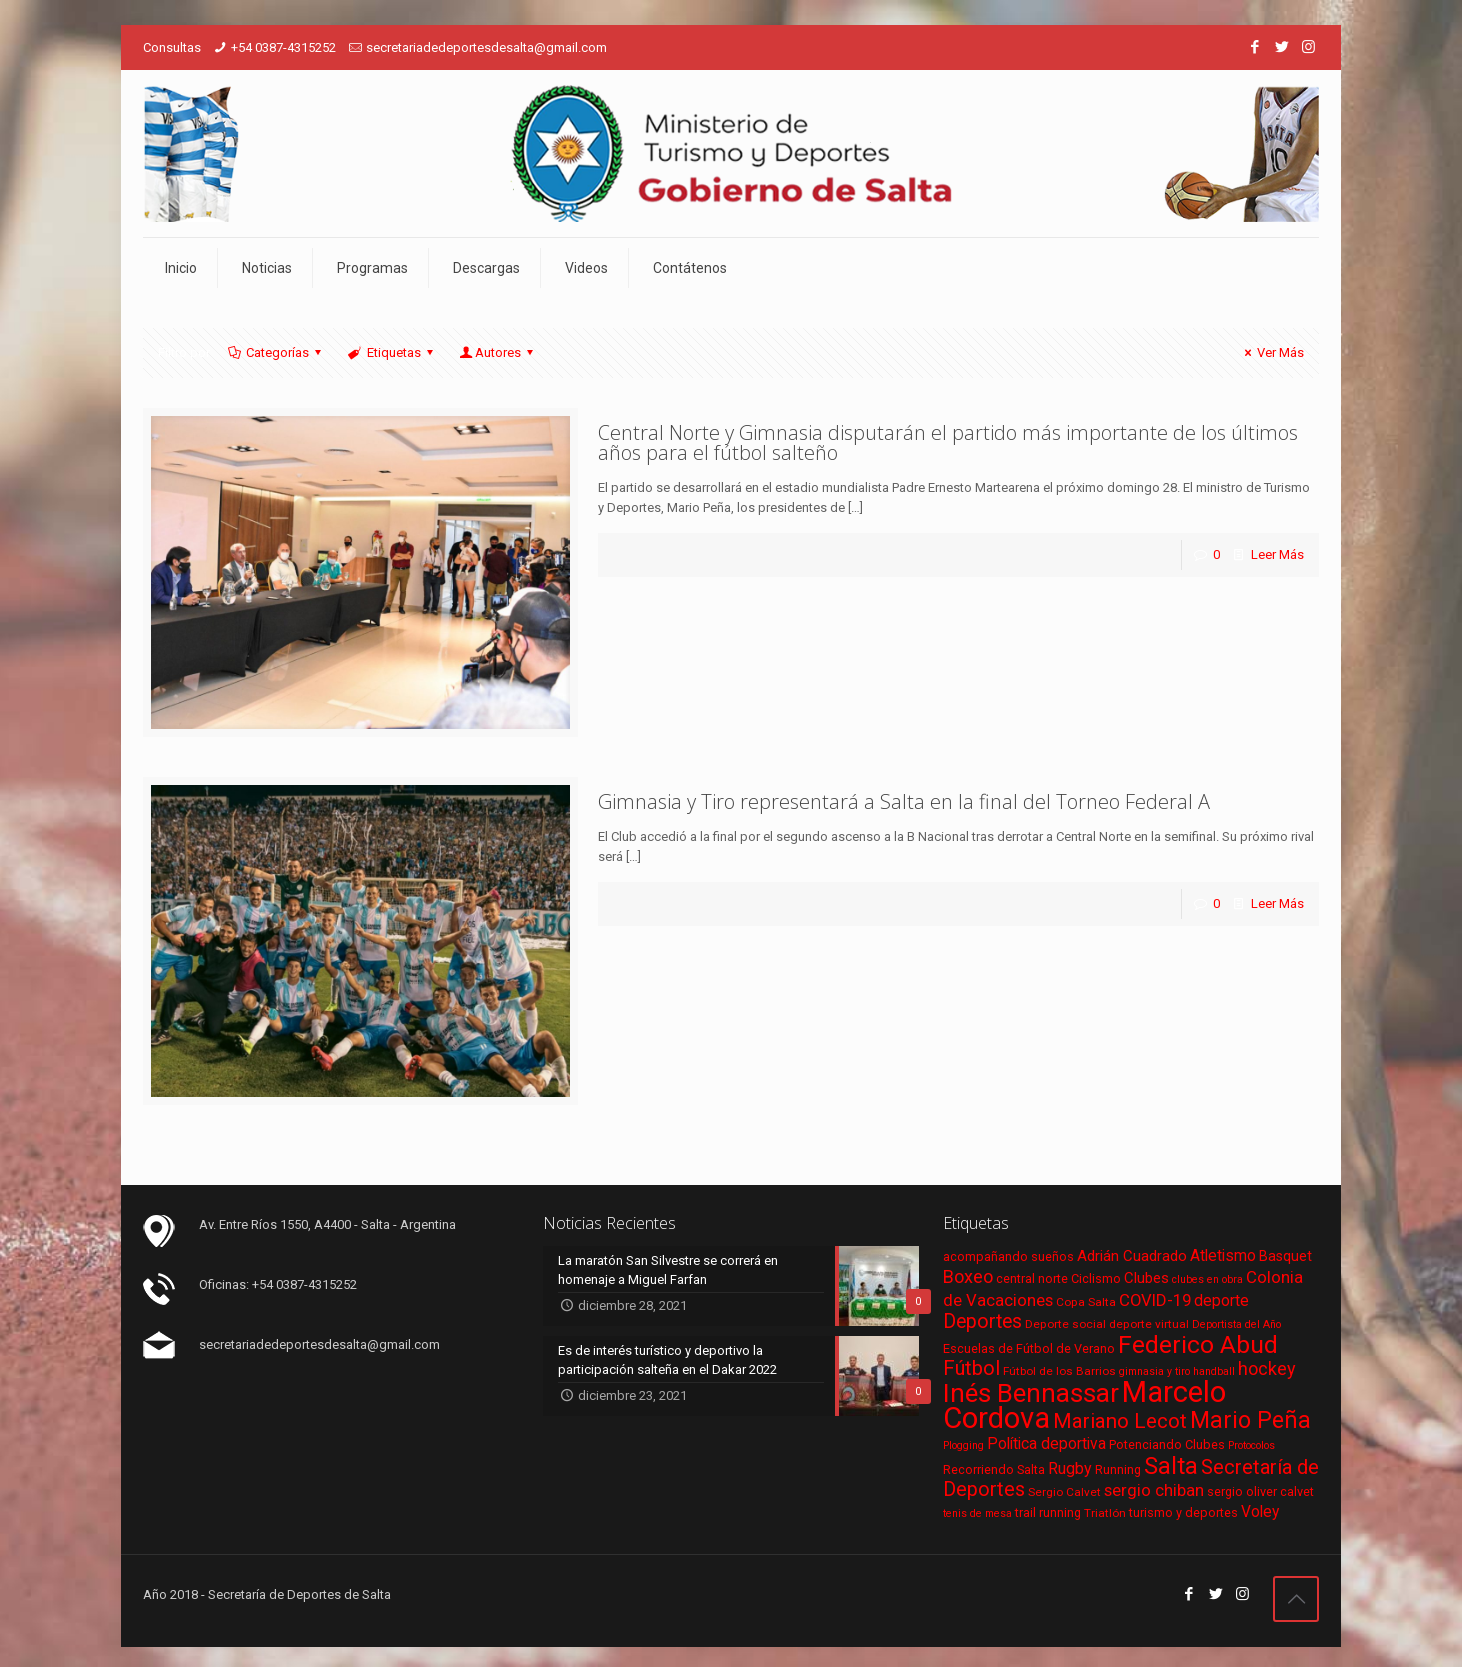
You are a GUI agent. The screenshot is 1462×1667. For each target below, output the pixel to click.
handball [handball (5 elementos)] (1214, 1371)
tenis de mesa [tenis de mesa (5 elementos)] (977, 1513)
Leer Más (1277, 554)
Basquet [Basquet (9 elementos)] (1285, 1256)
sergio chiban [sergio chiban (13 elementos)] (1154, 1490)
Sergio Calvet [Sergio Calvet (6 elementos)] (1064, 1492)
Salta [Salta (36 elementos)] (1171, 1466)
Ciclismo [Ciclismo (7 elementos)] (1096, 1278)
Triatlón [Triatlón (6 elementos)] (1105, 1513)
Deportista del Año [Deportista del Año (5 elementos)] (1236, 1324)
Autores (498, 352)
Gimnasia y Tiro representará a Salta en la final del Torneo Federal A (904, 801)
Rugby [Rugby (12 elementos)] (1070, 1468)
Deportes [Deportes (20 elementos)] (982, 1321)
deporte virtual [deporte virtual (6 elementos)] (1149, 1324)
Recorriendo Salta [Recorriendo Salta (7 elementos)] (994, 1469)
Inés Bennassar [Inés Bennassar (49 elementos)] (1031, 1393)
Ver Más (1271, 352)
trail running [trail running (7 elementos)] (1048, 1512)
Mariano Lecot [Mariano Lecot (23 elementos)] (1120, 1421)
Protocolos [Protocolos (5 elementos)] (1251, 1445)
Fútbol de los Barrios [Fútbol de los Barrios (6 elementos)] (1059, 1371)
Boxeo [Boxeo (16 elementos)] (968, 1276)
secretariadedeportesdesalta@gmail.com (486, 47)
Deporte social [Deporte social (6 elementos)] (1065, 1324)
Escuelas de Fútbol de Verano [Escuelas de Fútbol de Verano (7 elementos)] (1029, 1348)
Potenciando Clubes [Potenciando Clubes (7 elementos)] (1167, 1444)
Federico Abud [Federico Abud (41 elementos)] (1198, 1344)
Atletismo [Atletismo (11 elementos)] (1223, 1256)
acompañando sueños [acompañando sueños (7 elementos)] (1008, 1256)
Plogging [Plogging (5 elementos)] (963, 1445)
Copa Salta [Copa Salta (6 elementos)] (1086, 1302)
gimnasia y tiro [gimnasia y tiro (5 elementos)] (1154, 1371)
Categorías (276, 352)
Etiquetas (391, 352)
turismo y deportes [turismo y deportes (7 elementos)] (1183, 1512)
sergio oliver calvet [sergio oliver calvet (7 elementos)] (1260, 1491)
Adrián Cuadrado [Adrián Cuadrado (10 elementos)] (1132, 1256)
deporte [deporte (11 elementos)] (1221, 1301)
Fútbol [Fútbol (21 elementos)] (971, 1368)
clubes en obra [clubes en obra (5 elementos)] (1207, 1279)
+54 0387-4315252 (283, 47)
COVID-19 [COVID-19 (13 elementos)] (1155, 1300)
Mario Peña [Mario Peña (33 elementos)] (1250, 1420)
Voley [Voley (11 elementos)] (1260, 1512)
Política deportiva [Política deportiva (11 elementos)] (1046, 1444)
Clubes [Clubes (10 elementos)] (1146, 1278)
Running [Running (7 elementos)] (1118, 1469)
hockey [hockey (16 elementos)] (1267, 1368)
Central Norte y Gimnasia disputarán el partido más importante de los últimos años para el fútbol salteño (948, 442)
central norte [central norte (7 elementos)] (1032, 1278)
